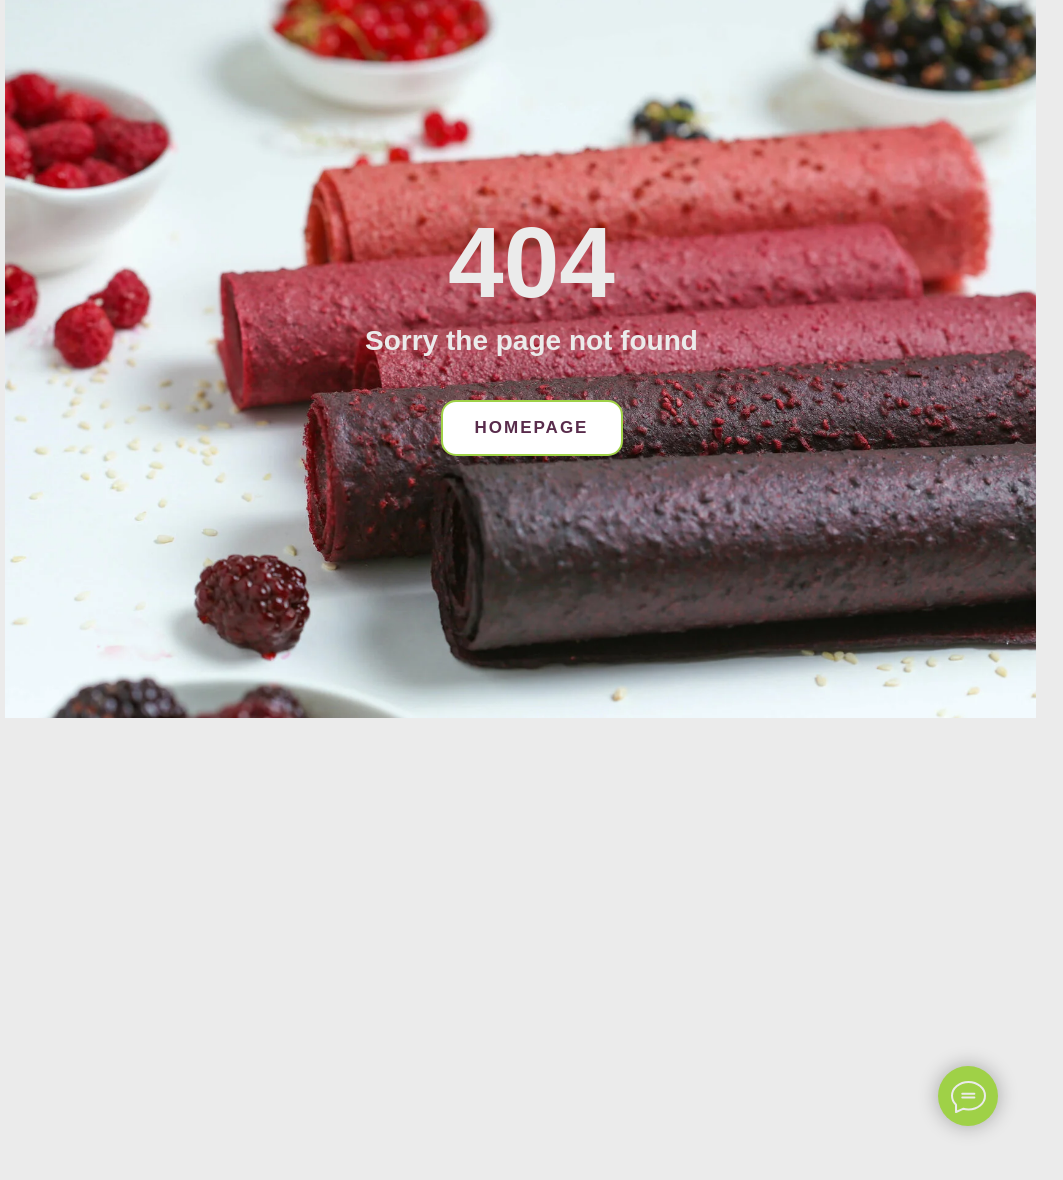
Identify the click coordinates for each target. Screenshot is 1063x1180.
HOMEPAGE (532, 427)
